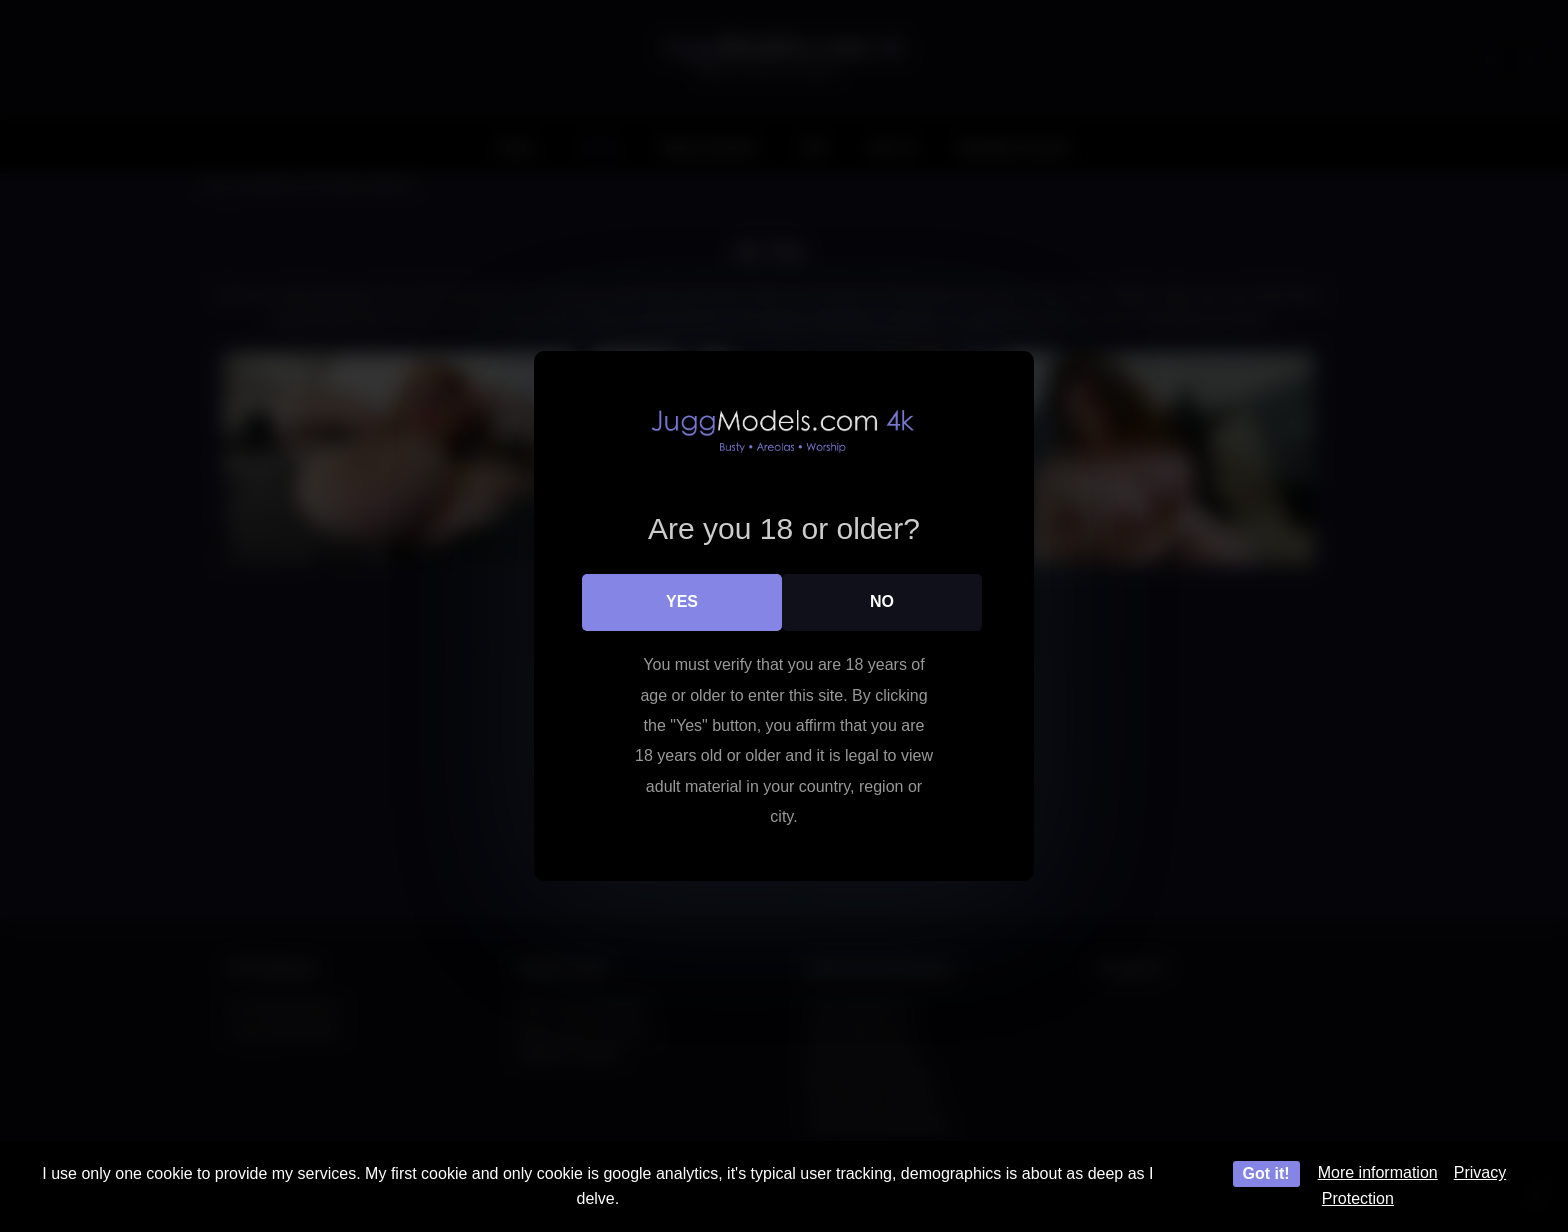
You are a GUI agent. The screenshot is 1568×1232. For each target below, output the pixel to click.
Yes (682, 601)
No (882, 601)
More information (1378, 1172)
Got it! (1266, 1173)
